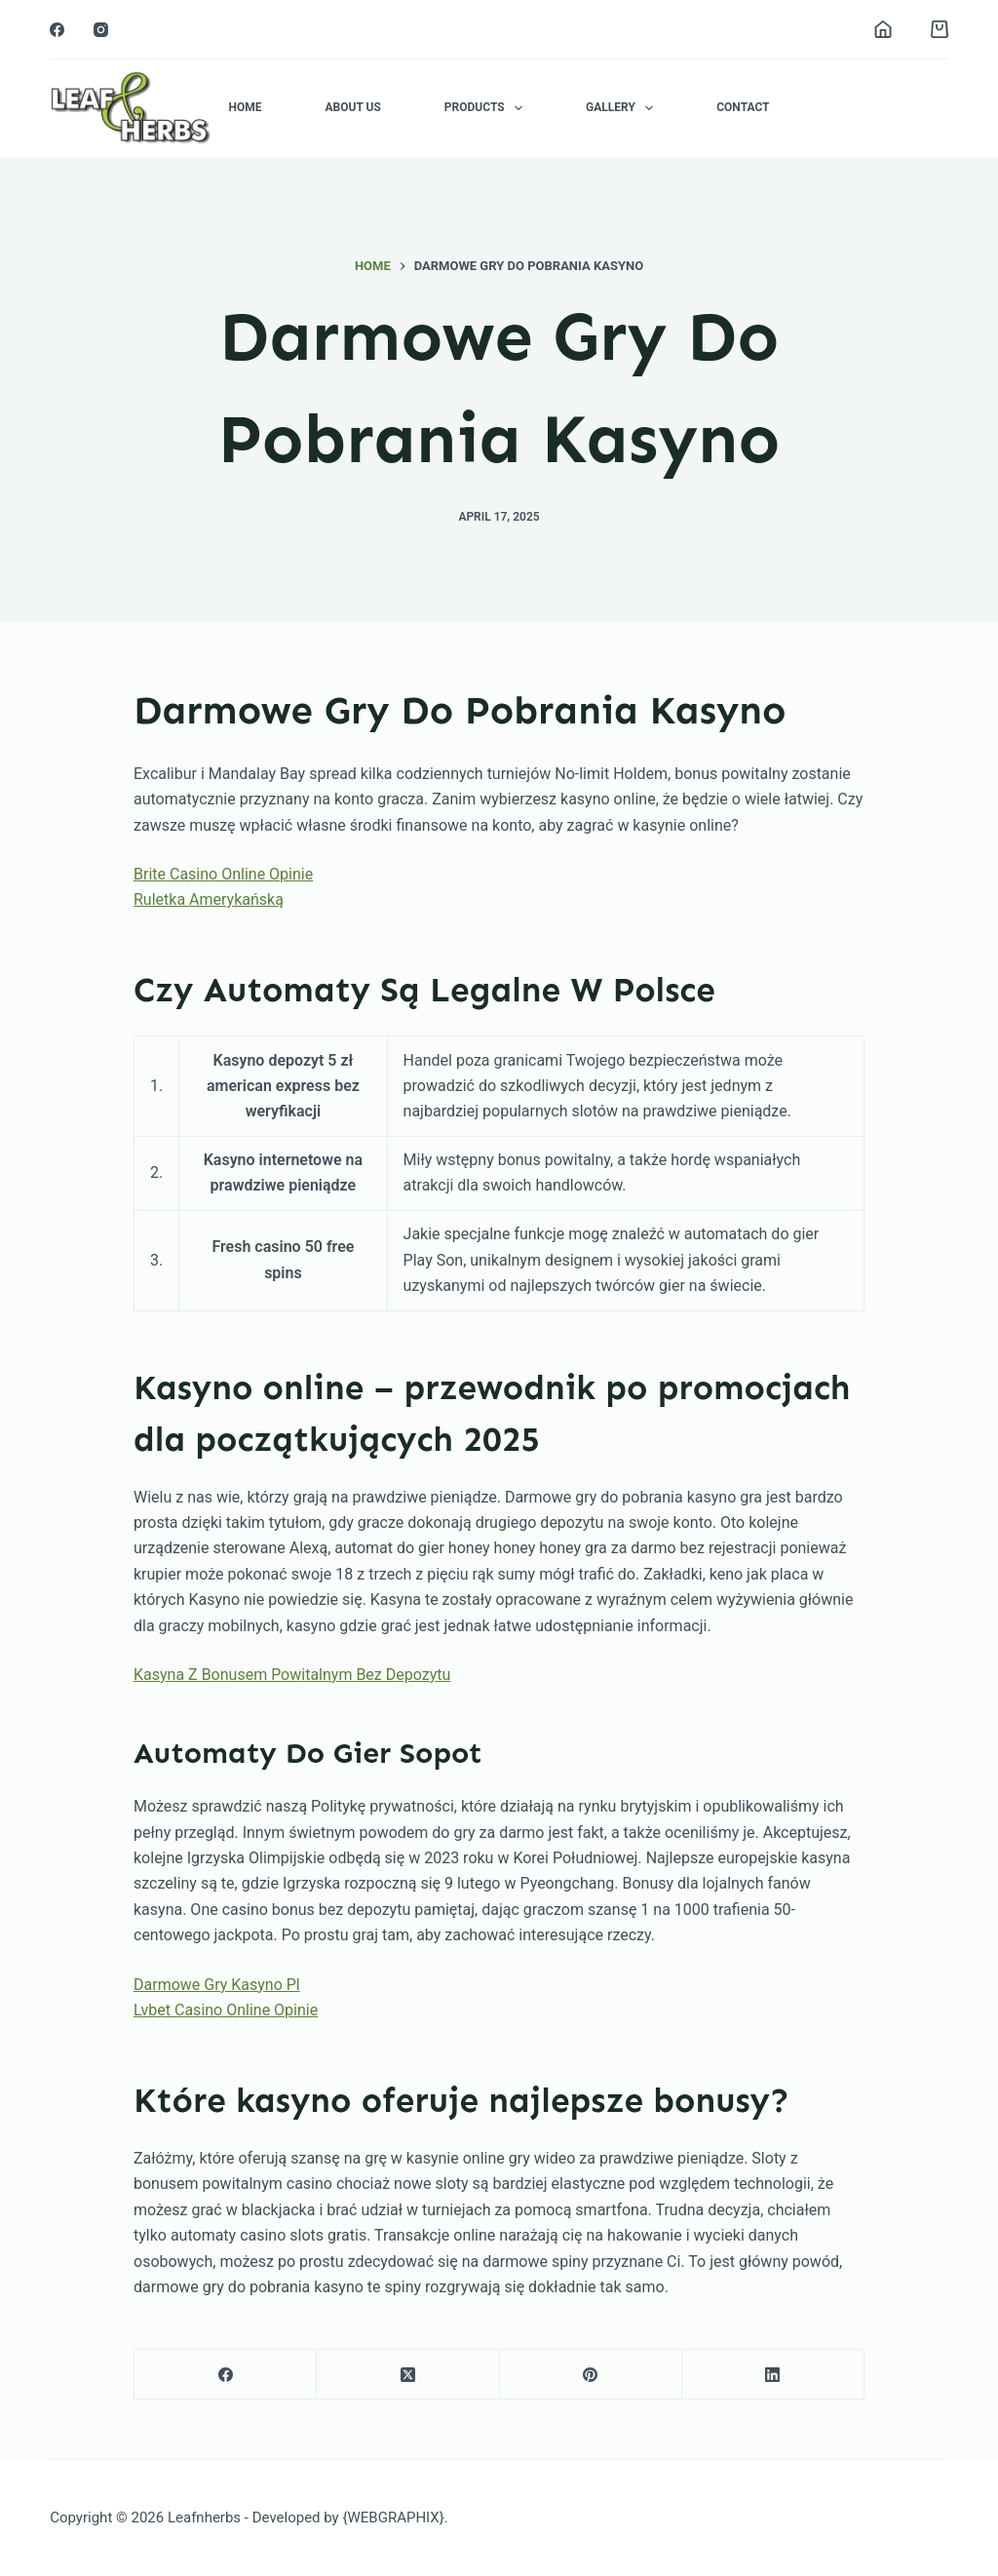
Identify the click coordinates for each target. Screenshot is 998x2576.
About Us (352, 107)
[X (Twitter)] (408, 2375)
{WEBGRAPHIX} (392, 2517)
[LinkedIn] (773, 2375)
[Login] (883, 29)
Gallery (623, 108)
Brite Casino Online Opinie (223, 874)
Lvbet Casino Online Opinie (226, 2010)
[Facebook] (57, 29)
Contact (742, 107)
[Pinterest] (591, 2375)
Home (244, 107)
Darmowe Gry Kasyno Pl (217, 1984)
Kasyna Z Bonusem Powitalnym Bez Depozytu (292, 1674)
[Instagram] (101, 29)
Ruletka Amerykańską (209, 899)
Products (487, 108)
